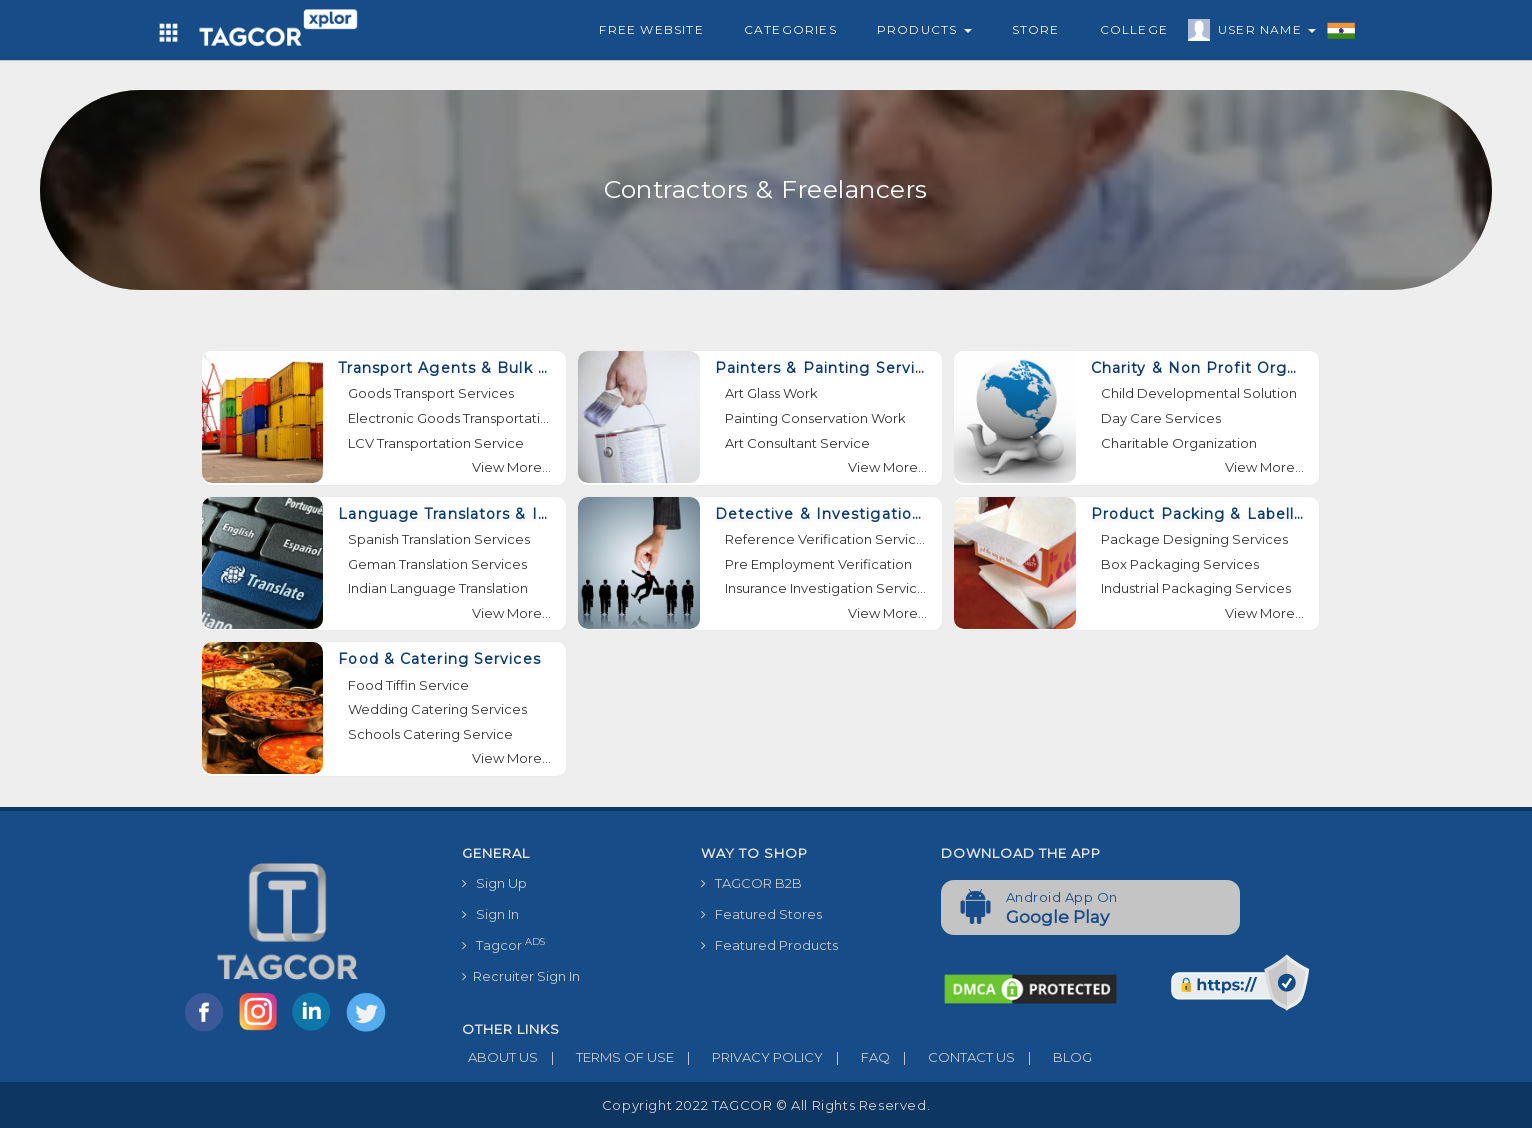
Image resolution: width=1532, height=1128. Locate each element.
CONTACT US (952, 1057)
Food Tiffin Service (408, 685)
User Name (1262, 33)
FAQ (856, 1057)
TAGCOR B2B (751, 883)
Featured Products (769, 945)
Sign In (490, 914)
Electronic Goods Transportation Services (449, 418)
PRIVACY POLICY (748, 1057)
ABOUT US (500, 1057)
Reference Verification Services (826, 539)
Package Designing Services (1194, 539)
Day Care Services (1161, 418)
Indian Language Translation (438, 588)
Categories (790, 29)
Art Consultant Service (797, 443)
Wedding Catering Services (437, 709)
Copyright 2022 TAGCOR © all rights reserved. (766, 1105)
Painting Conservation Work (815, 418)
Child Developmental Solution (1199, 393)
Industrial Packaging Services (1196, 588)
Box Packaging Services (1180, 564)
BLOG (1053, 1057)
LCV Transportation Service (436, 443)
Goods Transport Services (431, 393)
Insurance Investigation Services (826, 588)
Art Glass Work (771, 393)
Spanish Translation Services (439, 539)
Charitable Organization (1179, 443)
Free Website (651, 29)
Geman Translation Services (437, 564)
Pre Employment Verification (818, 564)
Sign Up (494, 883)
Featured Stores (761, 914)
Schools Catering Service (430, 734)
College (1134, 29)
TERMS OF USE (606, 1057)
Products (924, 29)
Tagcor (503, 944)
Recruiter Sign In (521, 976)
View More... (511, 467)
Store (1036, 29)
